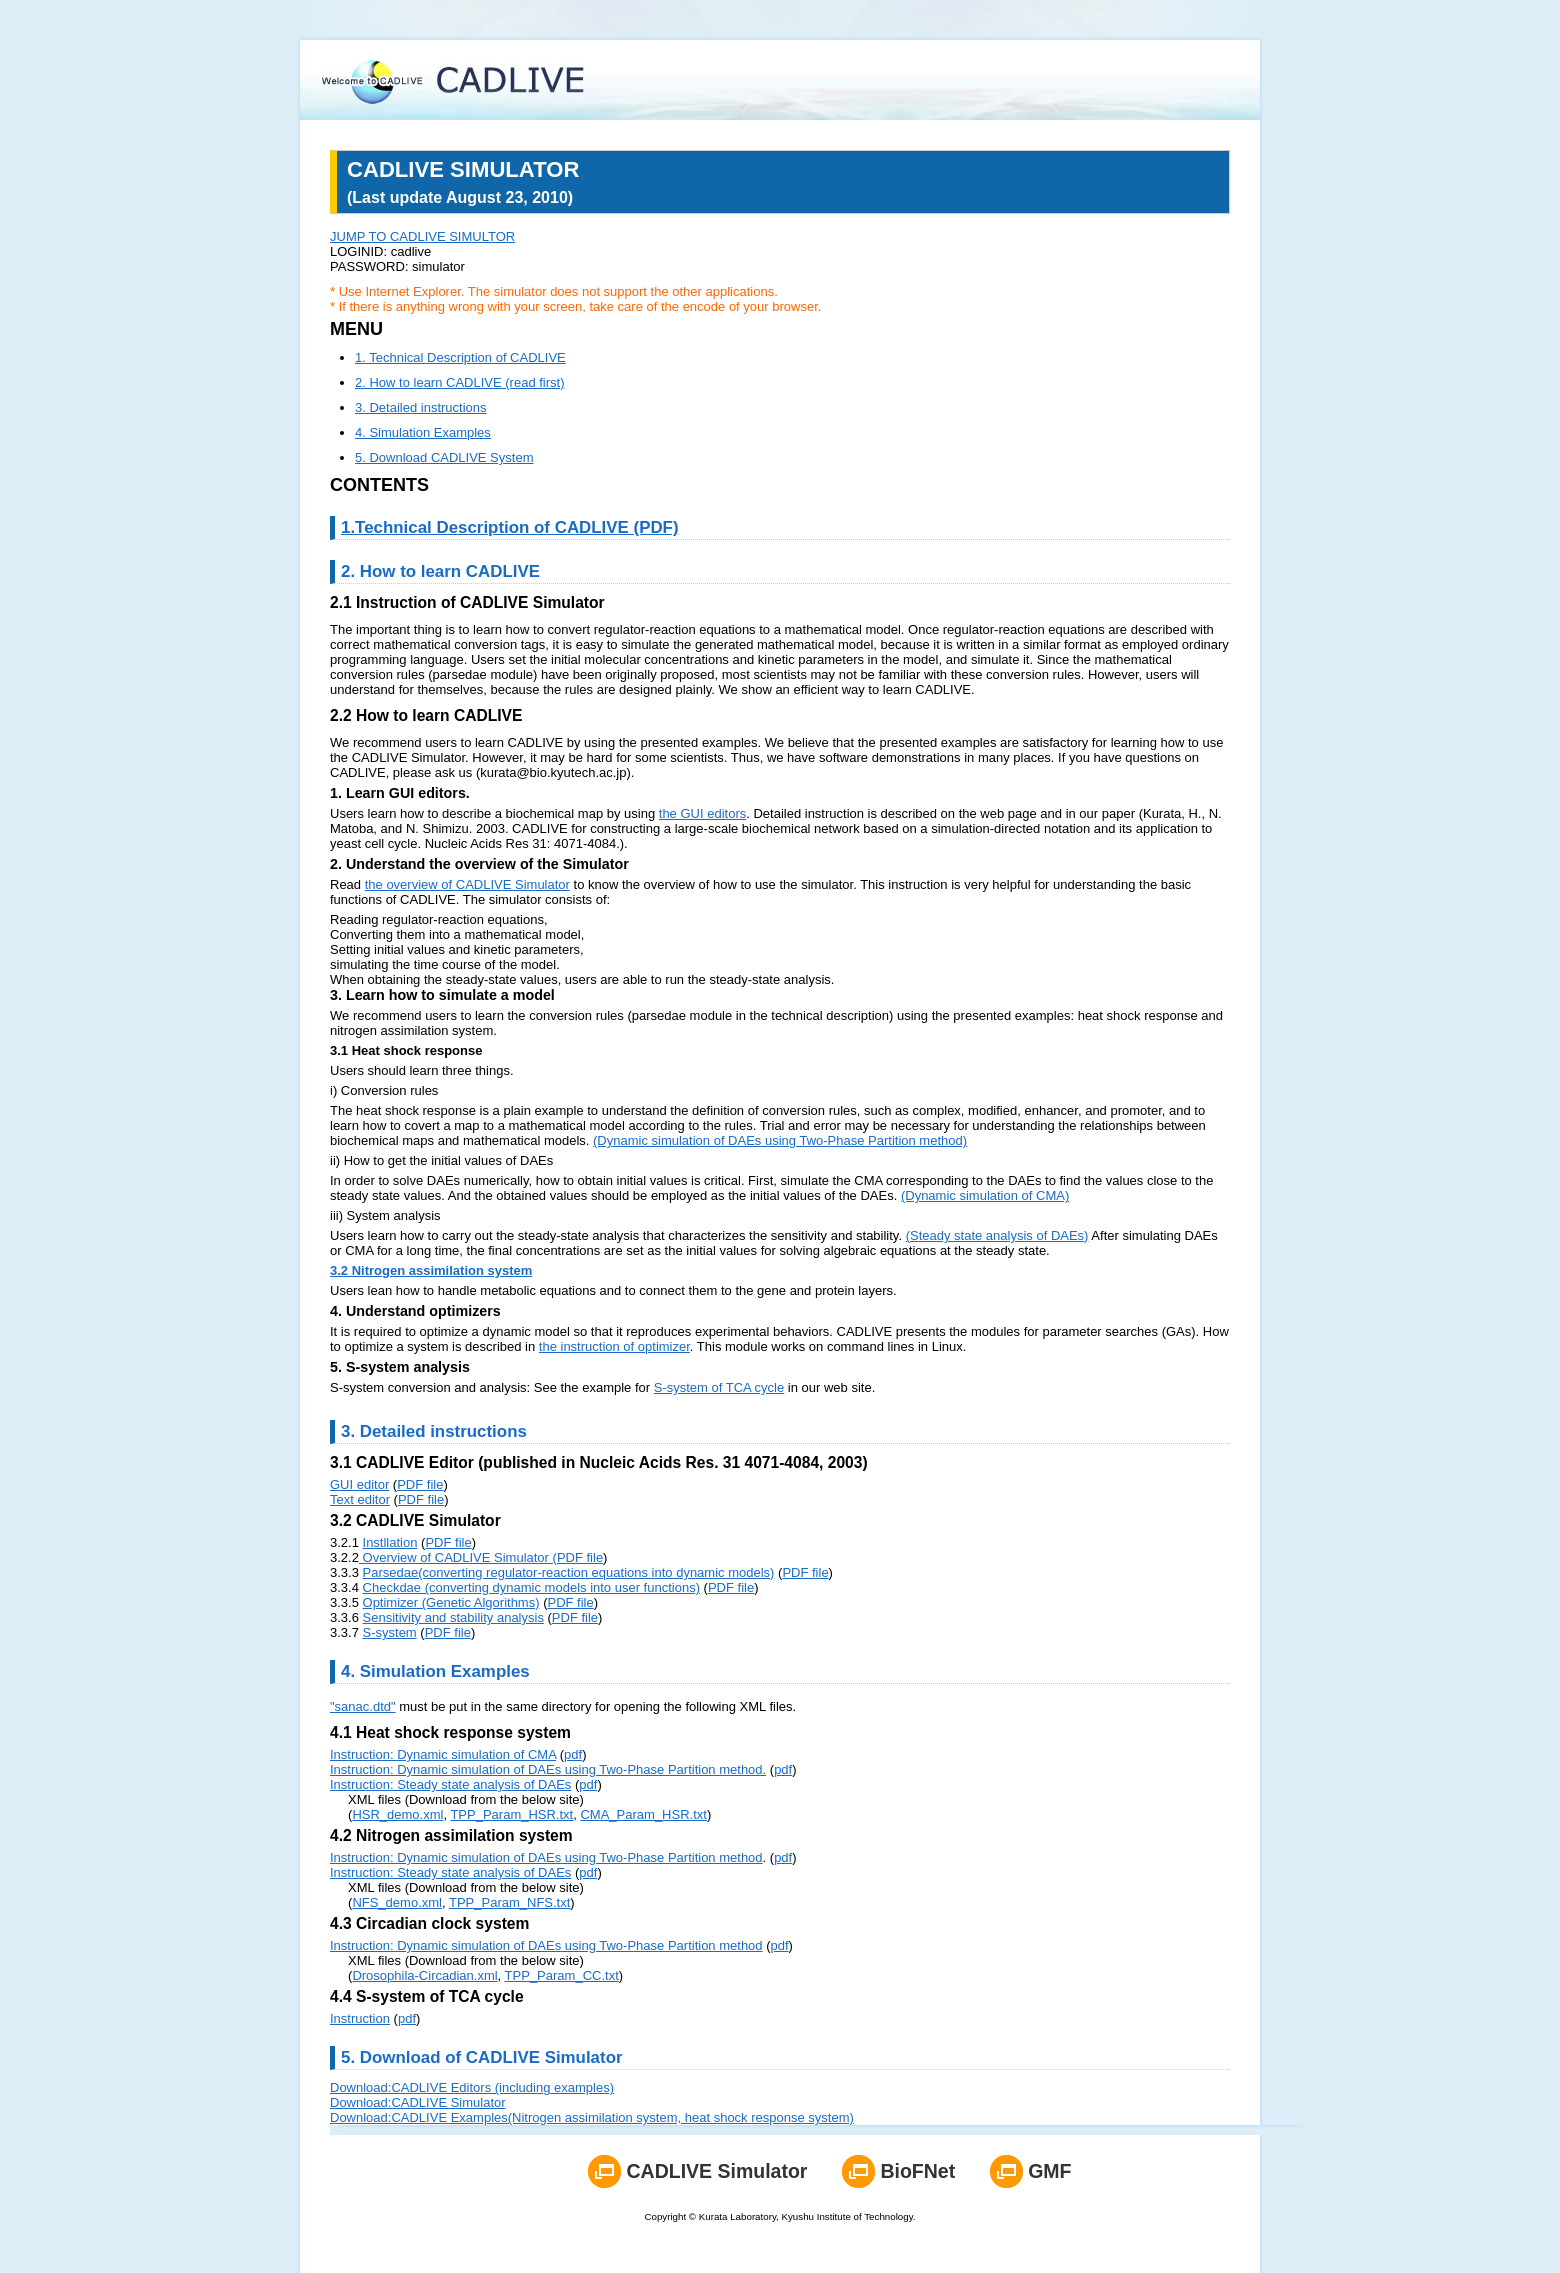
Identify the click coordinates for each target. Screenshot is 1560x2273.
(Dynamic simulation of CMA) (985, 1195)
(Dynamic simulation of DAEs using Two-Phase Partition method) (780, 1140)
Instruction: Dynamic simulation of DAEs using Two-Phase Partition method (546, 1857)
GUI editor (359, 1484)
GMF (1049, 2171)
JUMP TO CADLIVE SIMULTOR (422, 236)
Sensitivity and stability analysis (453, 1617)
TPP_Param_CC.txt (562, 1975)
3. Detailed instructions (421, 407)
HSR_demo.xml (397, 1814)
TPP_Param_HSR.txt (511, 1814)
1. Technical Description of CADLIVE (460, 357)
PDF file (420, 1484)
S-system (390, 1632)
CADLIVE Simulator (716, 2171)
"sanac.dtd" (363, 1706)
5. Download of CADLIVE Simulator (482, 2057)
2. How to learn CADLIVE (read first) (460, 382)
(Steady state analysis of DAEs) (997, 1235)
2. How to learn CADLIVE (440, 571)
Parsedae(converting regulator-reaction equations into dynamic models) (569, 1572)
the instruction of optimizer (614, 1346)
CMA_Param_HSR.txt (643, 1814)
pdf (573, 1754)
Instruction (360, 2018)
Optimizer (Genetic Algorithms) (451, 1602)
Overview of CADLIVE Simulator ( (458, 1557)
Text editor (360, 1499)
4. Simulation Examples (423, 432)
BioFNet (917, 2171)
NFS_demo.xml (397, 1902)
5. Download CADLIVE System (444, 457)
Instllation (390, 1542)
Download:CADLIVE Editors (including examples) (472, 2087)
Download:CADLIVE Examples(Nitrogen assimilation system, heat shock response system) (592, 2117)
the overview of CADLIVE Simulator (467, 884)
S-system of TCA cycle (719, 1387)
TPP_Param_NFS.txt (509, 1902)
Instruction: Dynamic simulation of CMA (443, 1754)
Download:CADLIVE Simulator (418, 2102)
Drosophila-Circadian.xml (424, 1975)
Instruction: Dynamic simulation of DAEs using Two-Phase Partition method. (548, 1769)
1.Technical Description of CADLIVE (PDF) (510, 527)
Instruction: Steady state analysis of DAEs (450, 1784)
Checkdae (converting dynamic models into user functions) (531, 1587)
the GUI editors (702, 813)
